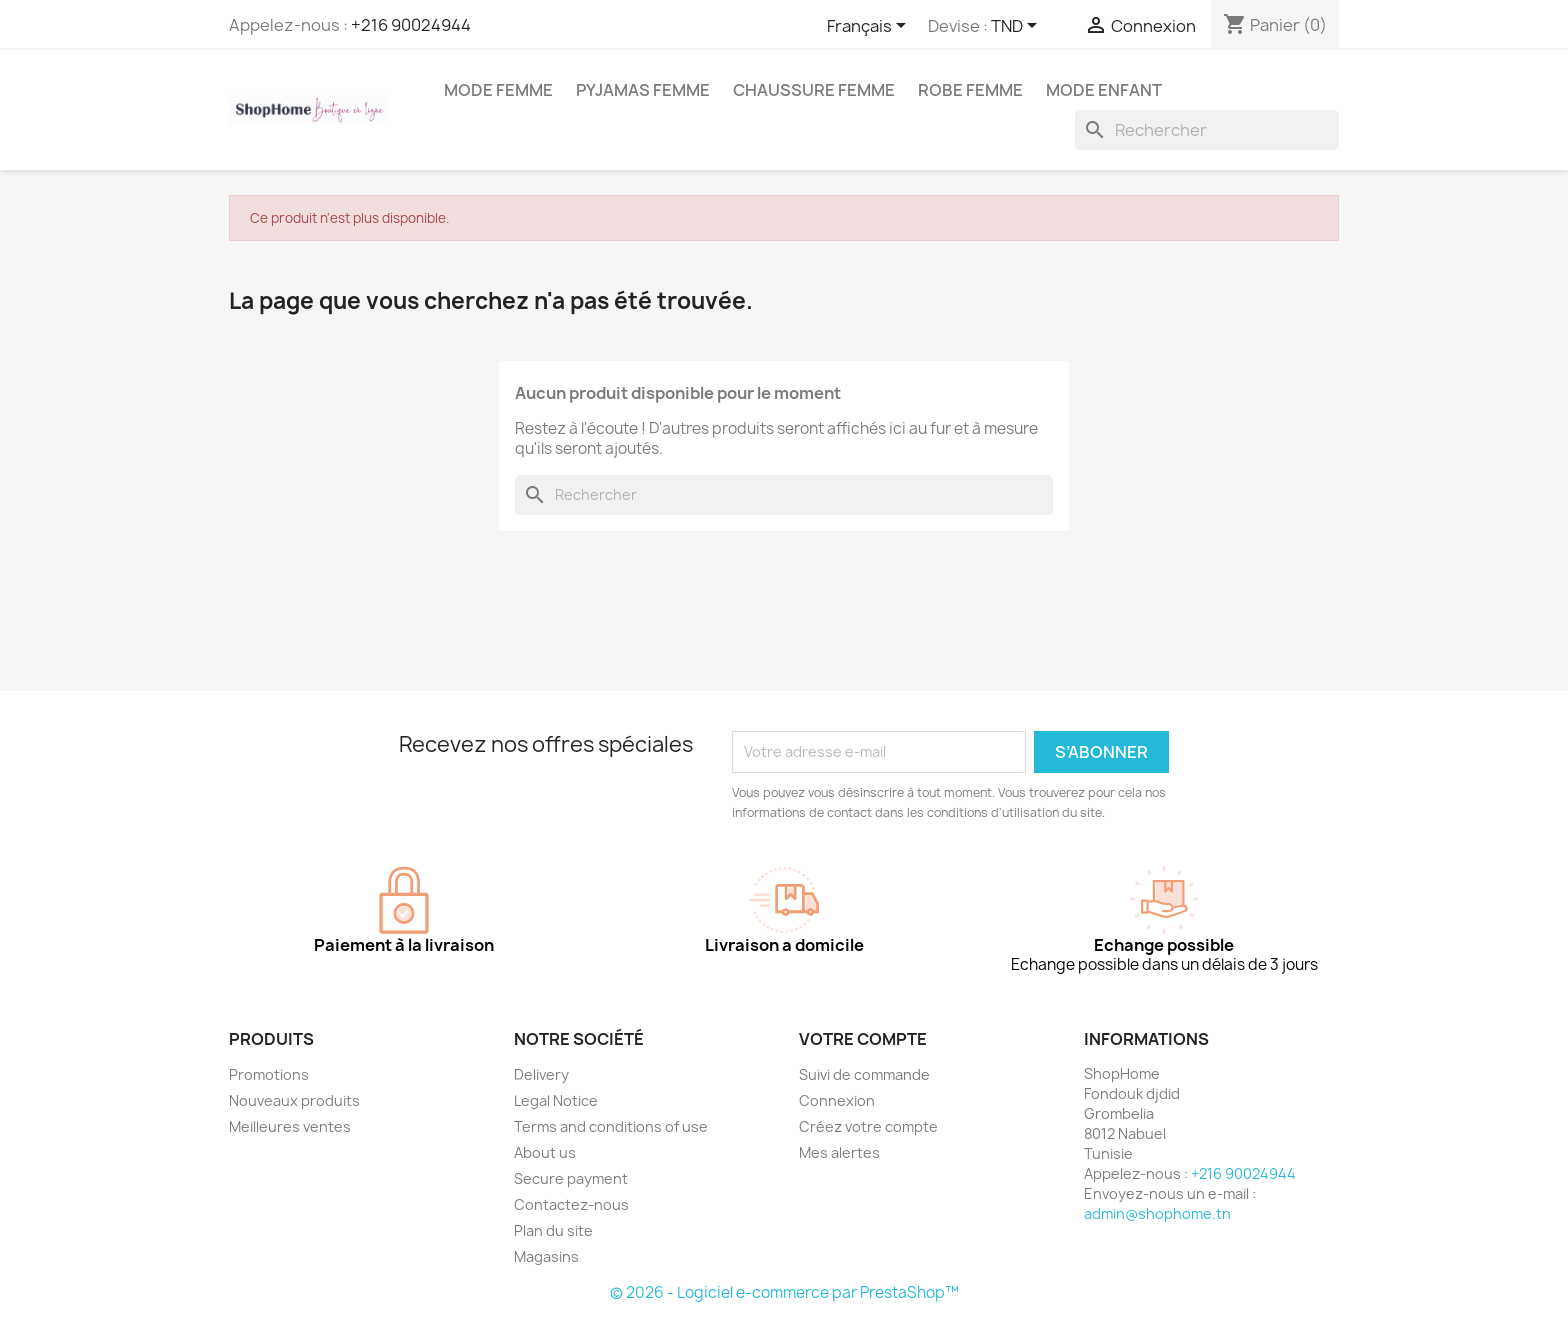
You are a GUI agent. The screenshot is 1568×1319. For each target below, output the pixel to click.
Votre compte (863, 1039)
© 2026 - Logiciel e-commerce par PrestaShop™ (784, 1292)
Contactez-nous (571, 1204)
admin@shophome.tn (1157, 1213)
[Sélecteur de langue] (870, 27)
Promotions (269, 1074)
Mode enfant (1104, 90)
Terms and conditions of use (611, 1126)
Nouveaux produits (294, 1100)
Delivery (541, 1074)
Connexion (837, 1100)
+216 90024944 (411, 25)
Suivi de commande (864, 1074)
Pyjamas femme (643, 90)
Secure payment (571, 1178)
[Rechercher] (1207, 130)
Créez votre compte (868, 1126)
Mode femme (498, 90)
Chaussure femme (814, 90)
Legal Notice (556, 1100)
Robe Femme (970, 90)
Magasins (546, 1256)
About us (545, 1152)
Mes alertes (839, 1152)
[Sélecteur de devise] (1017, 27)
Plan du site (553, 1230)
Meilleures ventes (290, 1126)
